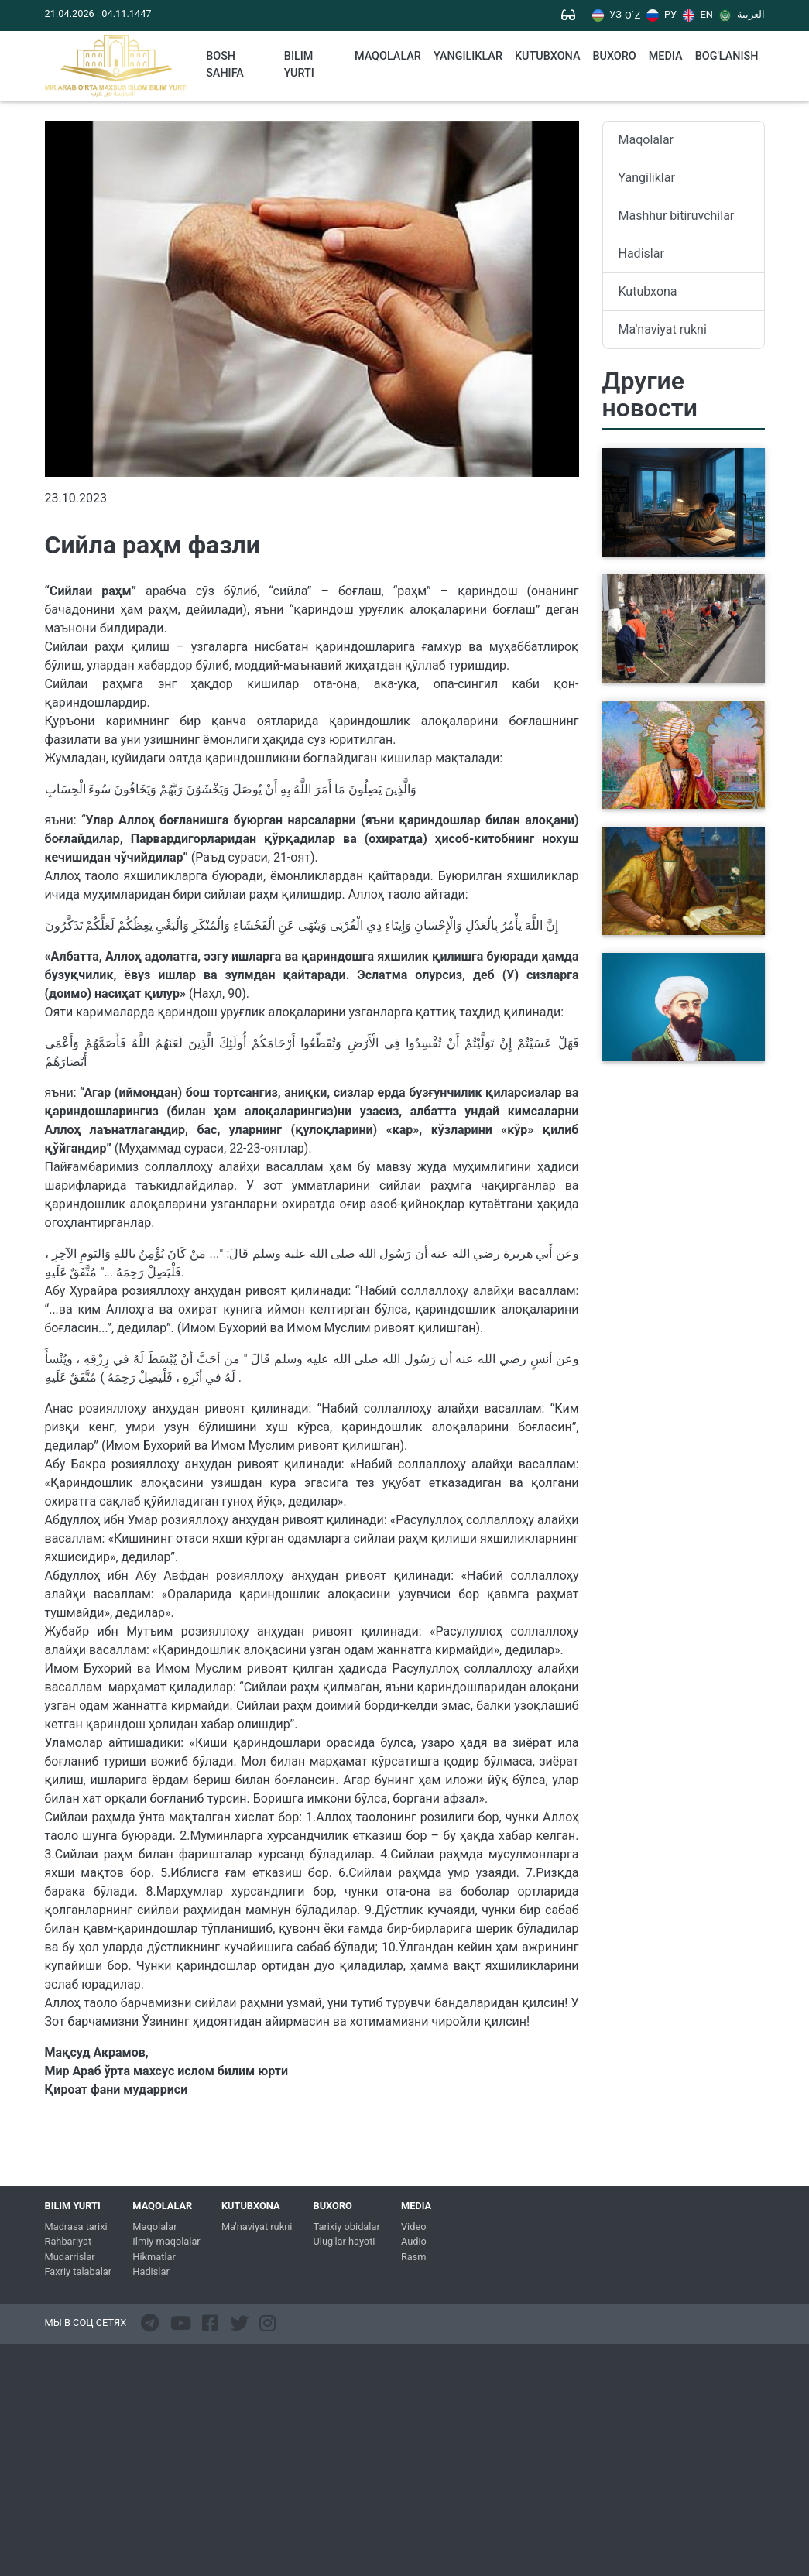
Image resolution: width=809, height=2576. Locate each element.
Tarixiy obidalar (347, 2226)
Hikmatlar (154, 2257)
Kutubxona (648, 291)
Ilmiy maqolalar (166, 2241)
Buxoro (614, 56)
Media (666, 56)
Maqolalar (388, 56)
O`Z (632, 16)
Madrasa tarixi (76, 2226)
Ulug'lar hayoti (344, 2241)
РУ (661, 15)
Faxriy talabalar (78, 2271)
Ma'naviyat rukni (663, 329)
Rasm (414, 2257)
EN (698, 15)
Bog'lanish (727, 56)
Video (414, 2226)
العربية (742, 15)
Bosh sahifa (225, 65)
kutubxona (547, 56)
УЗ (607, 15)
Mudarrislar (70, 2257)
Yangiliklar (468, 56)
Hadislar (641, 253)
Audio (414, 2241)
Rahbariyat (68, 2241)
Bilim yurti (299, 65)
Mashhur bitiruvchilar (677, 215)
